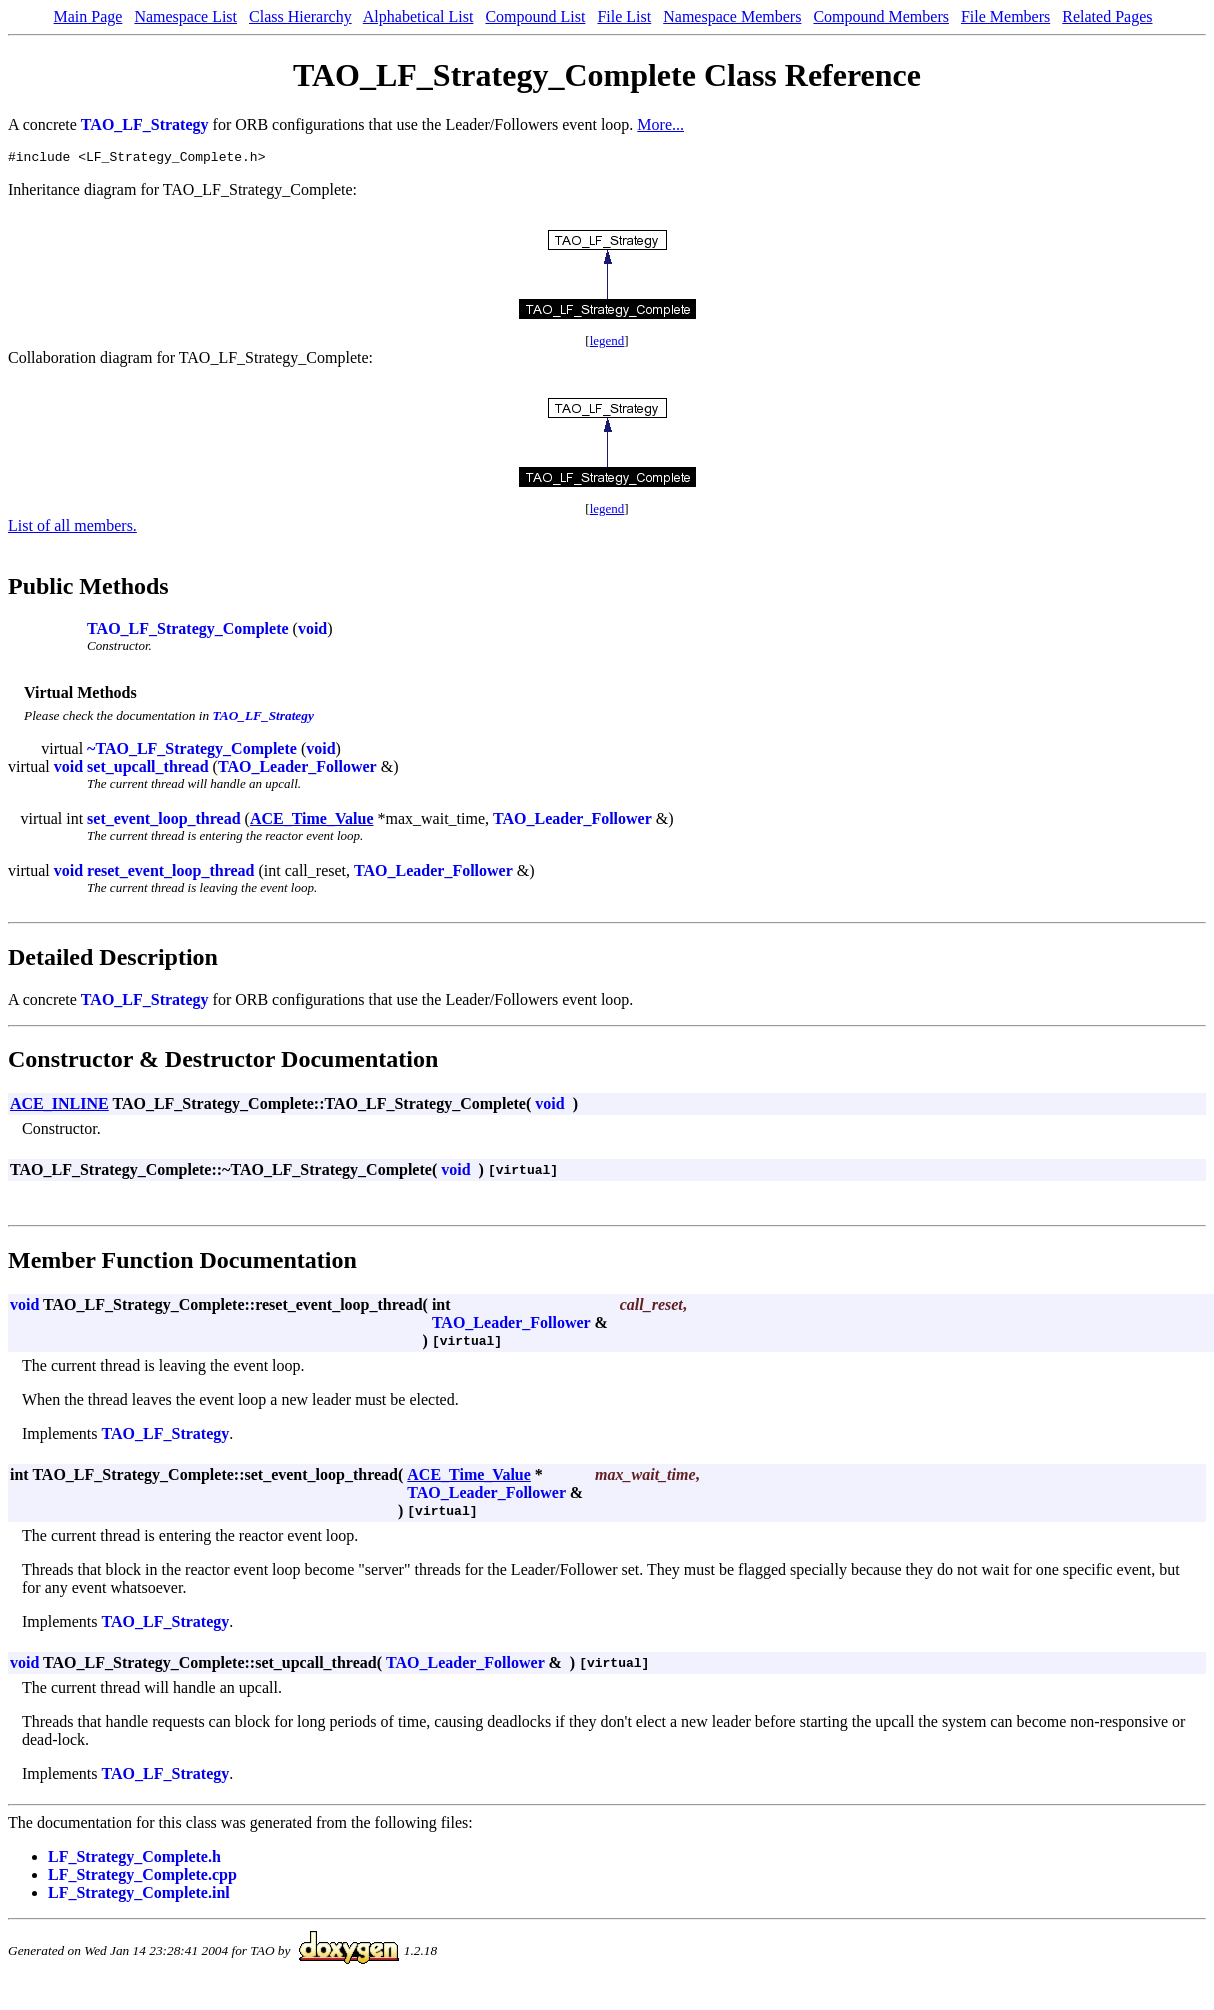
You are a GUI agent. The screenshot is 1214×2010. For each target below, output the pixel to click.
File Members (1005, 16)
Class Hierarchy (300, 16)
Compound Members (881, 16)
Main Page (88, 16)
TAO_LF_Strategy (145, 124)
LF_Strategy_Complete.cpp (142, 1877)
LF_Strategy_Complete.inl (139, 1895)
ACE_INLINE (59, 1106)
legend (607, 343)
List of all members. (72, 528)
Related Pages (1107, 16)
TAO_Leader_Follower (297, 769)
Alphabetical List (418, 16)
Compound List (535, 16)
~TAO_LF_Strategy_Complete (192, 751)
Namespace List (185, 16)
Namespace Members (732, 16)
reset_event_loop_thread (170, 873)
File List (624, 16)
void (312, 631)
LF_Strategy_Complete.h (134, 1859)
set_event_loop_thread (163, 821)
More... (660, 124)
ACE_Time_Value (312, 821)
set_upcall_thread (147, 769)
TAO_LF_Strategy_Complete (187, 631)
